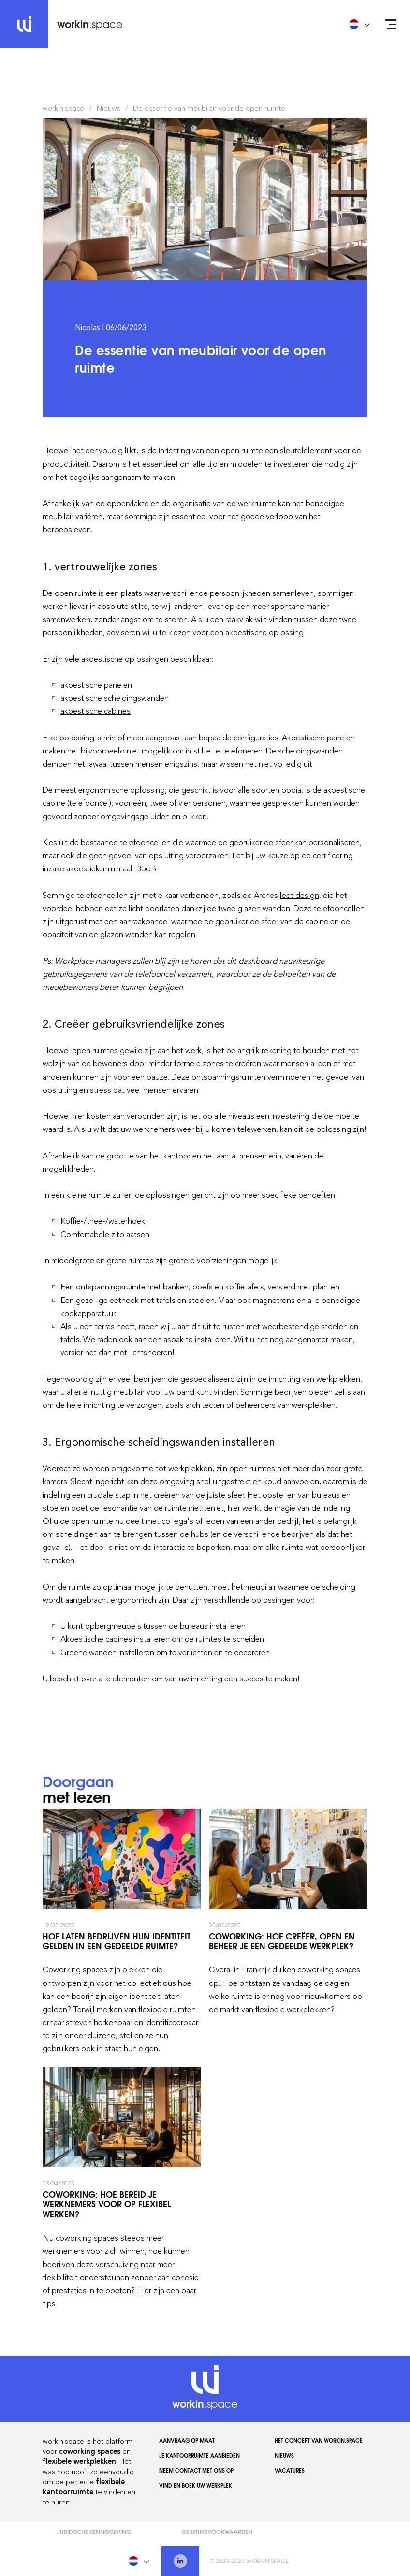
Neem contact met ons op (196, 2470)
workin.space (63, 108)
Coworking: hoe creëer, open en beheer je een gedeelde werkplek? (288, 1932)
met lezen (78, 1790)
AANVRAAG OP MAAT (187, 2440)
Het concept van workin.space (319, 2440)
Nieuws (108, 108)
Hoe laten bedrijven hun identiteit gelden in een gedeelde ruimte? (122, 1932)
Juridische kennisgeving (94, 2531)
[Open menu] (391, 24)
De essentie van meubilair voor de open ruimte (209, 108)
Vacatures (290, 2470)
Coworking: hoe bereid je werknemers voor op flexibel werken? (122, 2189)
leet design (299, 895)
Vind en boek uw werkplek (195, 2485)
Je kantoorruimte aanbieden (199, 2455)
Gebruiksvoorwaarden (216, 2531)
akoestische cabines (95, 711)
